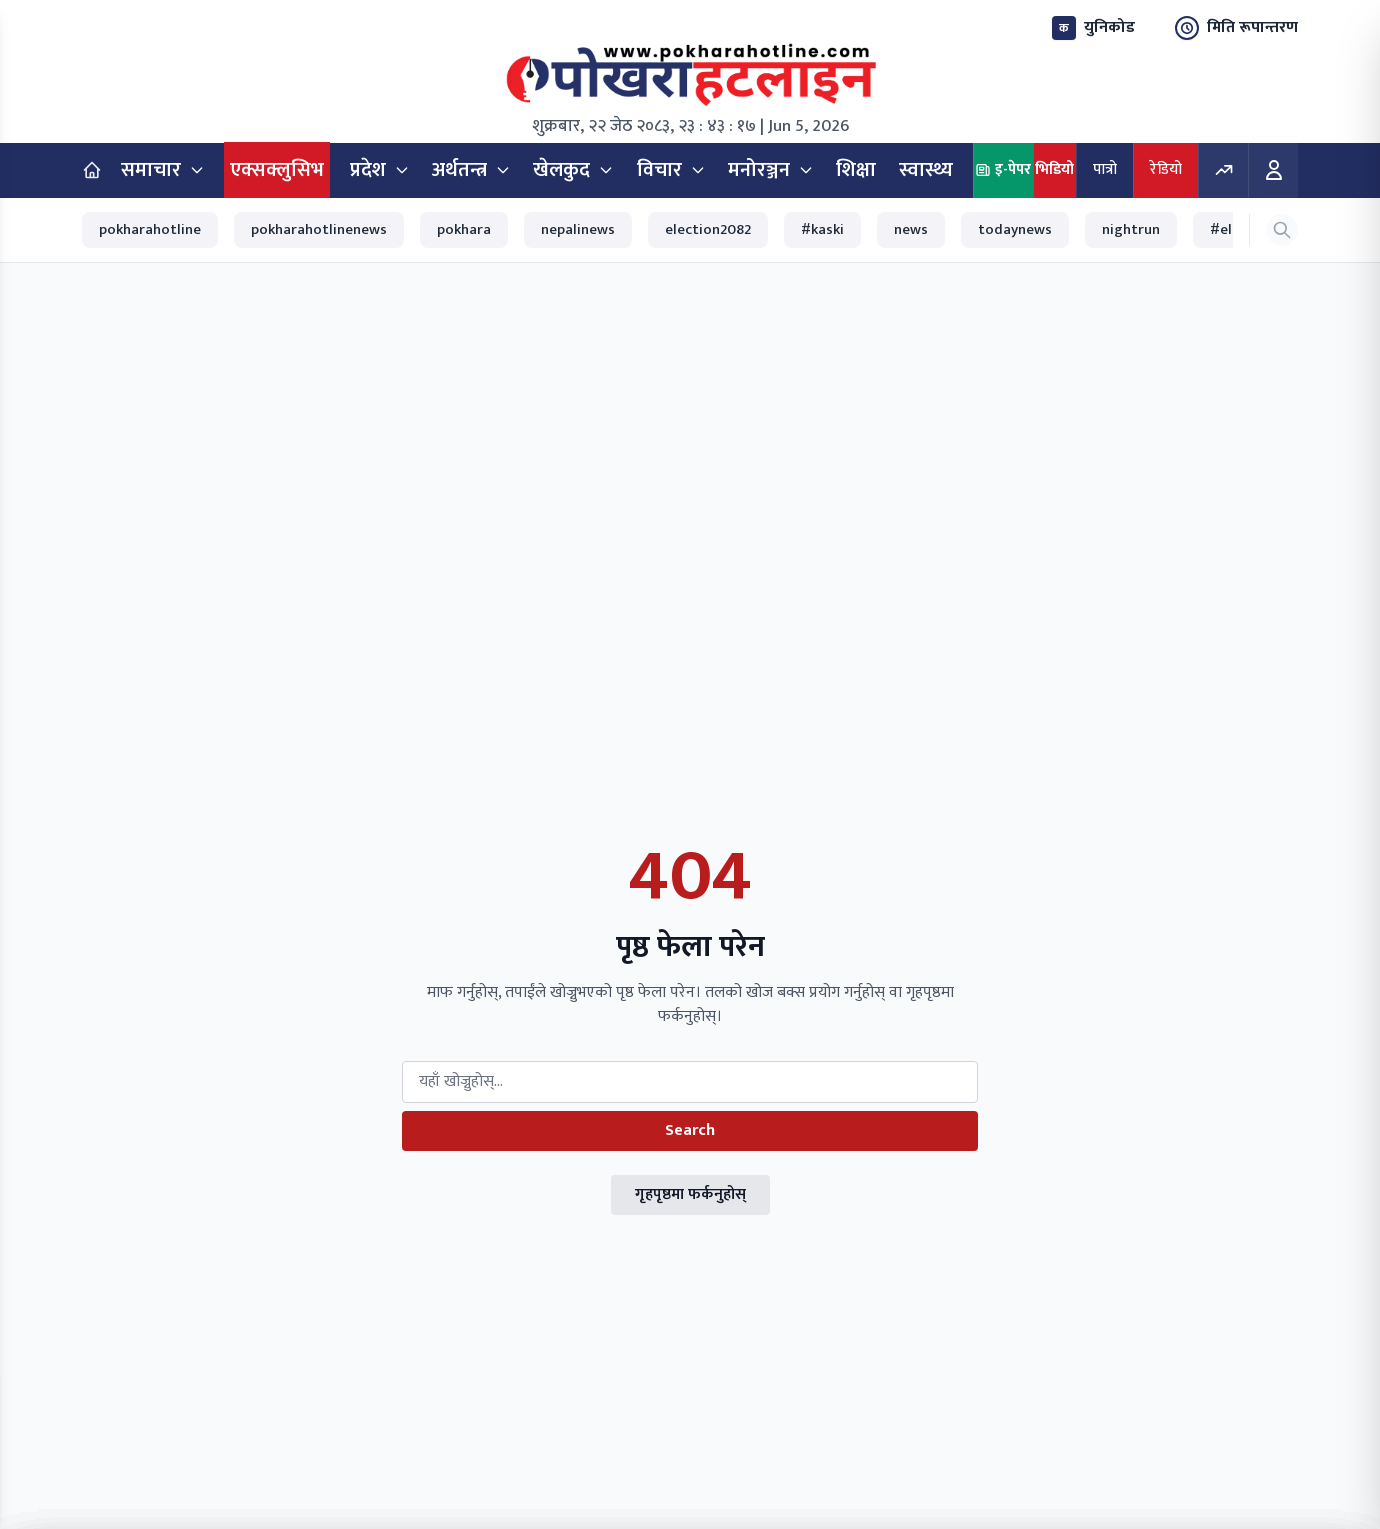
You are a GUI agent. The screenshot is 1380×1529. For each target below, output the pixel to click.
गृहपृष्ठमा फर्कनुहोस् (690, 1194)
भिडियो (1054, 169)
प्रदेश (380, 170)
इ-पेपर (1003, 169)
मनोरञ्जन (771, 170)
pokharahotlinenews (319, 229)
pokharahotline (150, 229)
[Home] (92, 170)
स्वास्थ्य (926, 170)
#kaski (822, 229)
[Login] (1273, 170)
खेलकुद (573, 170)
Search (690, 1130)
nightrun (1131, 229)
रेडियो (1166, 169)
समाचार (163, 170)
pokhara (464, 229)
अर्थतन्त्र (471, 170)
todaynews (1015, 229)
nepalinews (578, 229)
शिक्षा (856, 170)
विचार (671, 170)
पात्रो (1105, 169)
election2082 (708, 229)
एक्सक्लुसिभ (277, 170)
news (911, 229)
